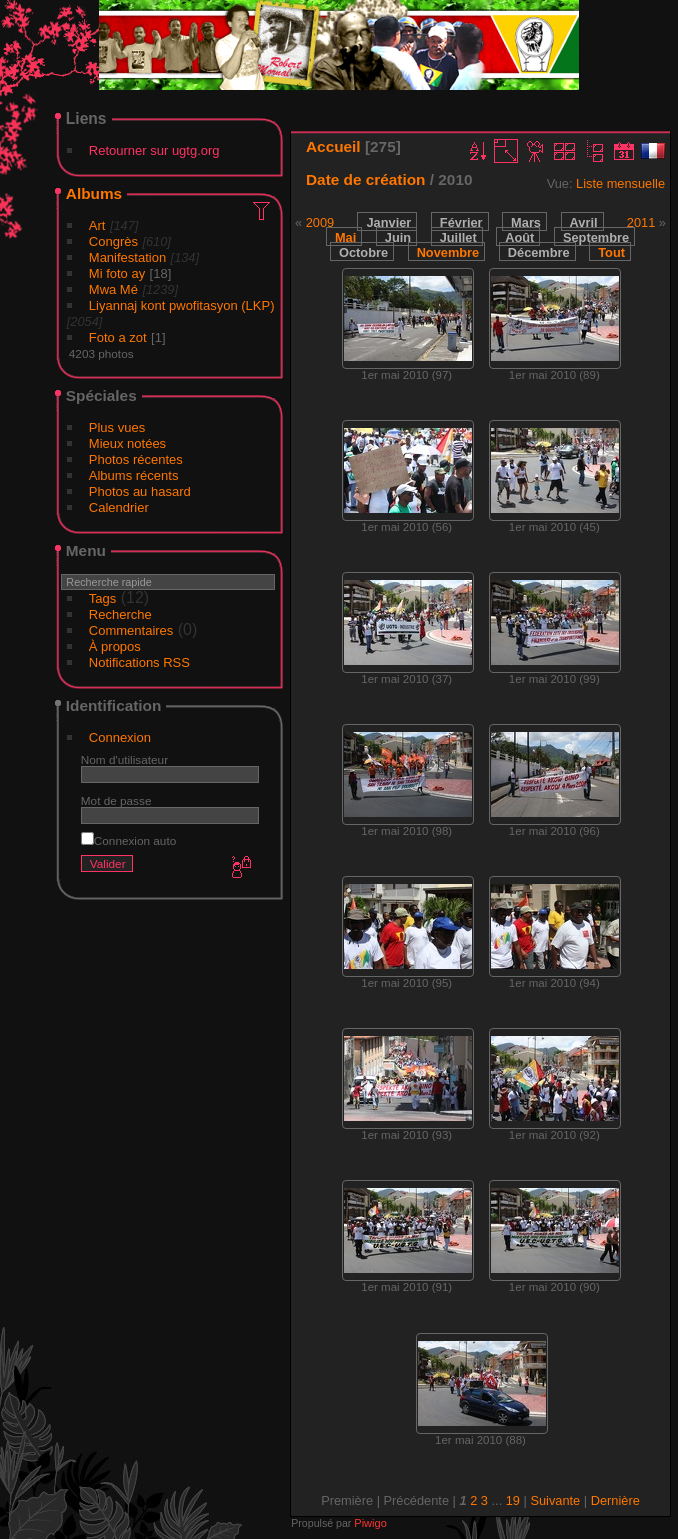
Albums (94, 193)
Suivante (555, 1500)
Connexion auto (128, 840)
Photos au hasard (140, 491)
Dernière (615, 1500)
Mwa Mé (113, 289)
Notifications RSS (139, 662)
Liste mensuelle (620, 183)
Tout (611, 252)
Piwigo (370, 1523)
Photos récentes (136, 459)
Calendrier (119, 507)
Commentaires (131, 630)
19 (513, 1500)
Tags (102, 598)
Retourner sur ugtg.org (154, 150)
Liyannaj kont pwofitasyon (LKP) (182, 305)
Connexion (120, 737)
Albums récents (134, 475)
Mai (345, 237)
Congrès (113, 241)
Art (97, 225)
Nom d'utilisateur (124, 759)
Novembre (448, 252)
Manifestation (127, 257)
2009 (320, 222)
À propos (115, 646)
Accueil (333, 146)
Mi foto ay (117, 273)
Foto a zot (118, 337)
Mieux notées (127, 443)
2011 (641, 222)
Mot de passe (116, 800)
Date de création (366, 179)
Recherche (120, 614)
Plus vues (117, 427)
